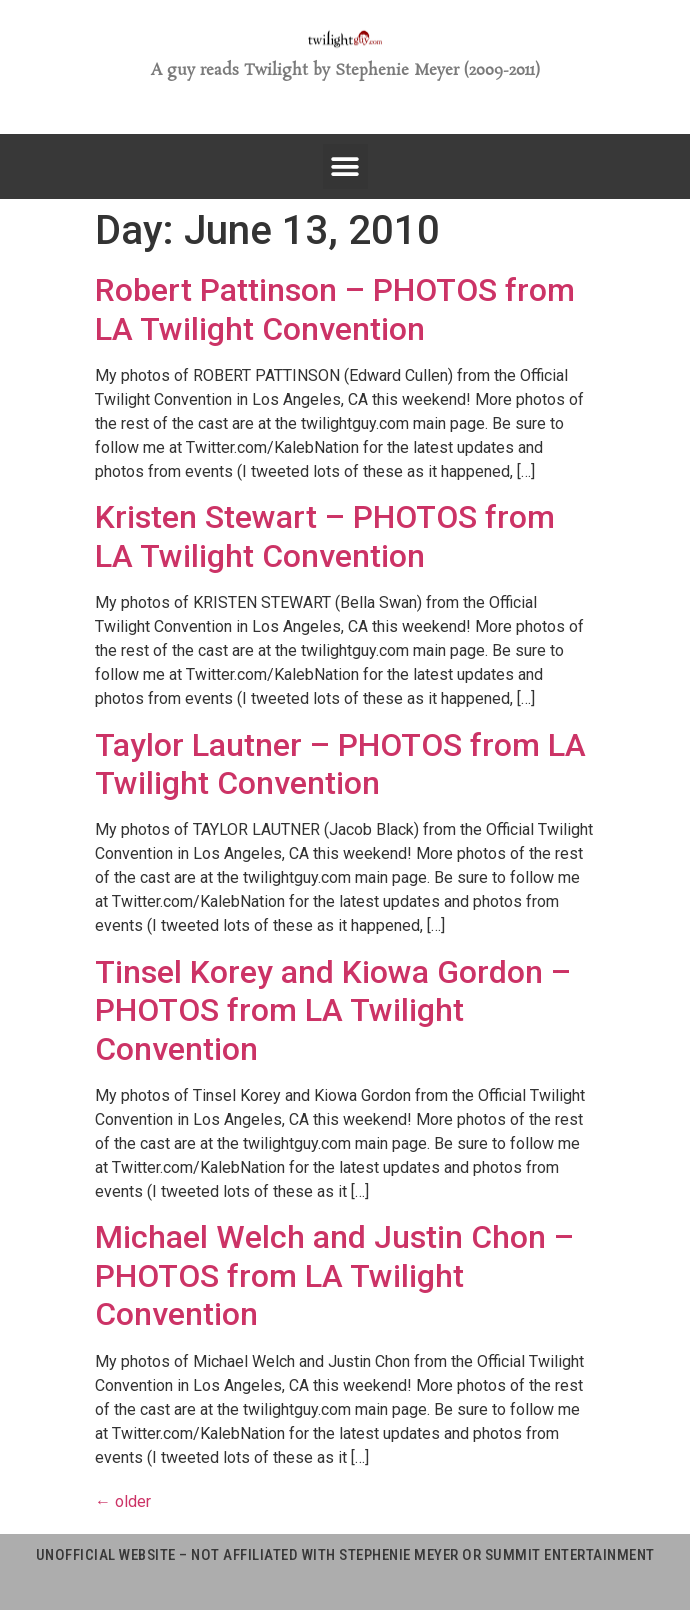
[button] (345, 166)
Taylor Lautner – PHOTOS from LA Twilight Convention (340, 764)
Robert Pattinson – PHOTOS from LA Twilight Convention (335, 309)
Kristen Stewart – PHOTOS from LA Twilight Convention (325, 536)
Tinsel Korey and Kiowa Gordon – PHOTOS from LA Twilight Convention (333, 1010)
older (123, 1501)
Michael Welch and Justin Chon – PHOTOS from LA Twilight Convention (334, 1275)
